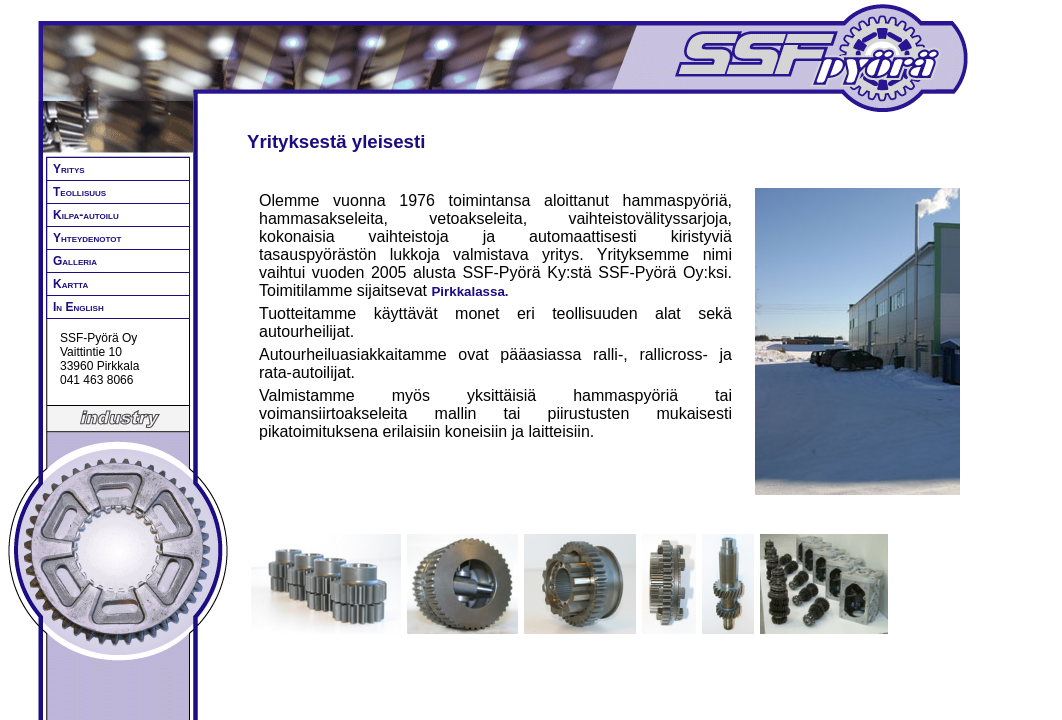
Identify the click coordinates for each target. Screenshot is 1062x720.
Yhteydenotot (87, 238)
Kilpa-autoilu (86, 215)
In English (78, 307)
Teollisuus (79, 192)
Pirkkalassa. (469, 291)
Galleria (75, 261)
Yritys (69, 169)
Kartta (70, 284)
